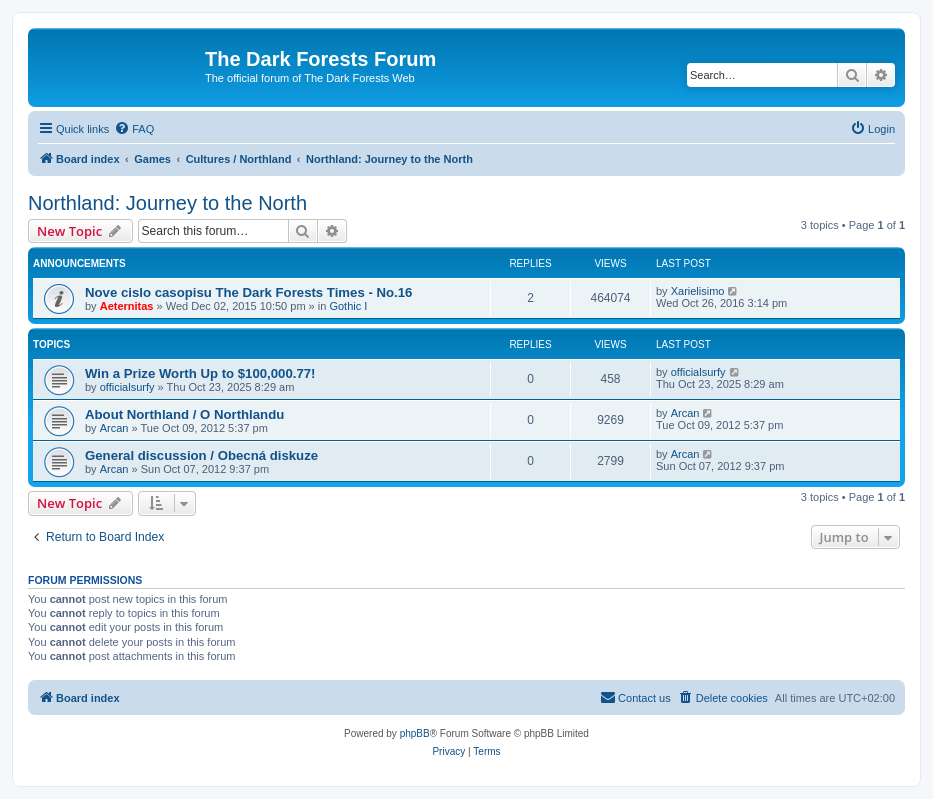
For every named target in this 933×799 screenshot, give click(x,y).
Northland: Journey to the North (167, 203)
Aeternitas (127, 306)
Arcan (114, 428)
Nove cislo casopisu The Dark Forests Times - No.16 (248, 292)
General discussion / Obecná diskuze (201, 455)
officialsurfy (127, 387)
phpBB (415, 733)
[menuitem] (134, 129)
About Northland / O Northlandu (184, 414)
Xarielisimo (698, 291)
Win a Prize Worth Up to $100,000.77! (200, 373)
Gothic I (348, 306)
